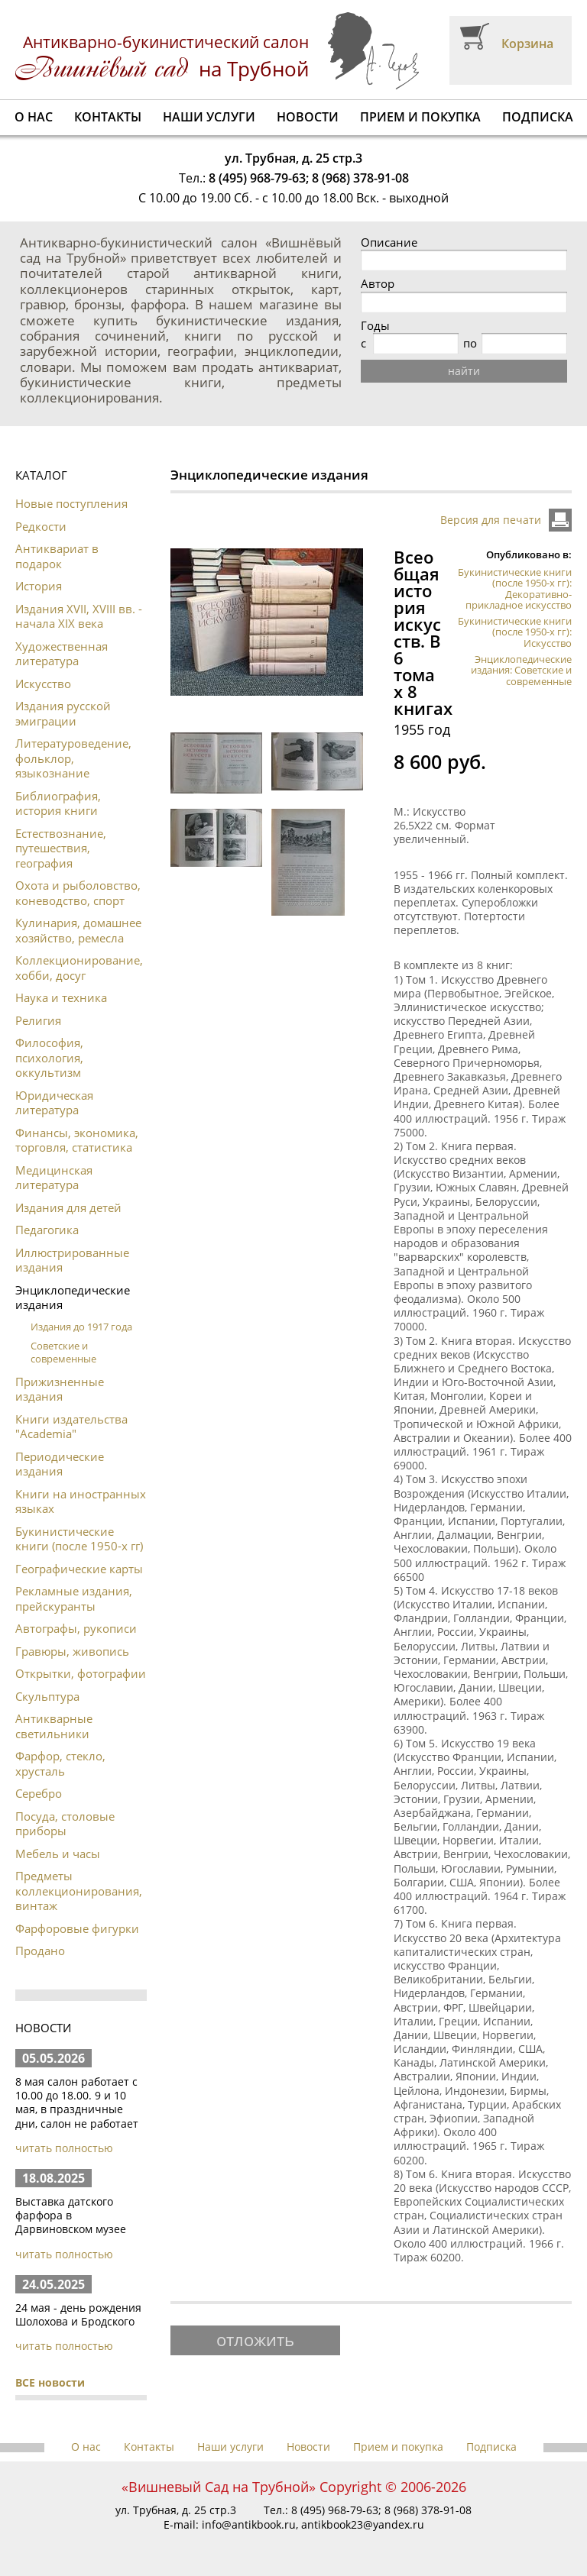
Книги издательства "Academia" (71, 1426)
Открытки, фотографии (80, 1673)
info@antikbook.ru (249, 2524)
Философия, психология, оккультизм (49, 1057)
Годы (375, 325)
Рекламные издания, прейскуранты (73, 1598)
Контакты (107, 116)
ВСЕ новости (50, 2382)
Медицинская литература (53, 1177)
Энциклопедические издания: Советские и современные (521, 670)
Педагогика (47, 1229)
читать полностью (64, 2148)
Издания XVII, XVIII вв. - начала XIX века (78, 616)
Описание (389, 242)
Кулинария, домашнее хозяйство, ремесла (78, 930)
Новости (308, 116)
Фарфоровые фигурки (77, 1928)
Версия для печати (490, 519)
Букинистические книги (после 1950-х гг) (79, 1539)
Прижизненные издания (59, 1389)
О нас (34, 116)
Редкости (40, 526)
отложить (255, 2339)
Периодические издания (59, 1464)
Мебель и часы (57, 1853)
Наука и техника (61, 997)
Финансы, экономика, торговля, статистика (76, 1140)
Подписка (537, 116)
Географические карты (79, 1568)
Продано (40, 1950)
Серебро (38, 1793)
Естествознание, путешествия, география (60, 848)
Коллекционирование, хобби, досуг (79, 967)
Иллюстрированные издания (72, 1260)
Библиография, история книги (58, 803)
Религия (38, 1020)
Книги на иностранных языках (80, 1501)
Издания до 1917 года (81, 1326)
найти (464, 371)
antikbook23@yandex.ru (362, 2524)
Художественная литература (61, 653)
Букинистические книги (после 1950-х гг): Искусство (515, 632)
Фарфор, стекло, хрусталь (60, 1763)
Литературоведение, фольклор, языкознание (73, 758)
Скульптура (47, 1696)
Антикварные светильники (53, 1726)
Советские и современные (63, 1352)
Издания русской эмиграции (63, 713)
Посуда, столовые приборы (65, 1823)
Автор (377, 283)
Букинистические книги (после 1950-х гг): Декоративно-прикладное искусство (515, 588)
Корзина (527, 43)
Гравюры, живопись (72, 1651)
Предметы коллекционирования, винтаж (78, 1890)
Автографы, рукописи (76, 1628)
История (38, 585)
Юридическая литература (54, 1103)
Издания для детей (68, 1207)
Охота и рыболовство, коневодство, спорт (78, 893)
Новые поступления (71, 503)
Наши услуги (209, 116)
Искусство (43, 683)
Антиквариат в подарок (57, 556)
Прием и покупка (420, 116)
